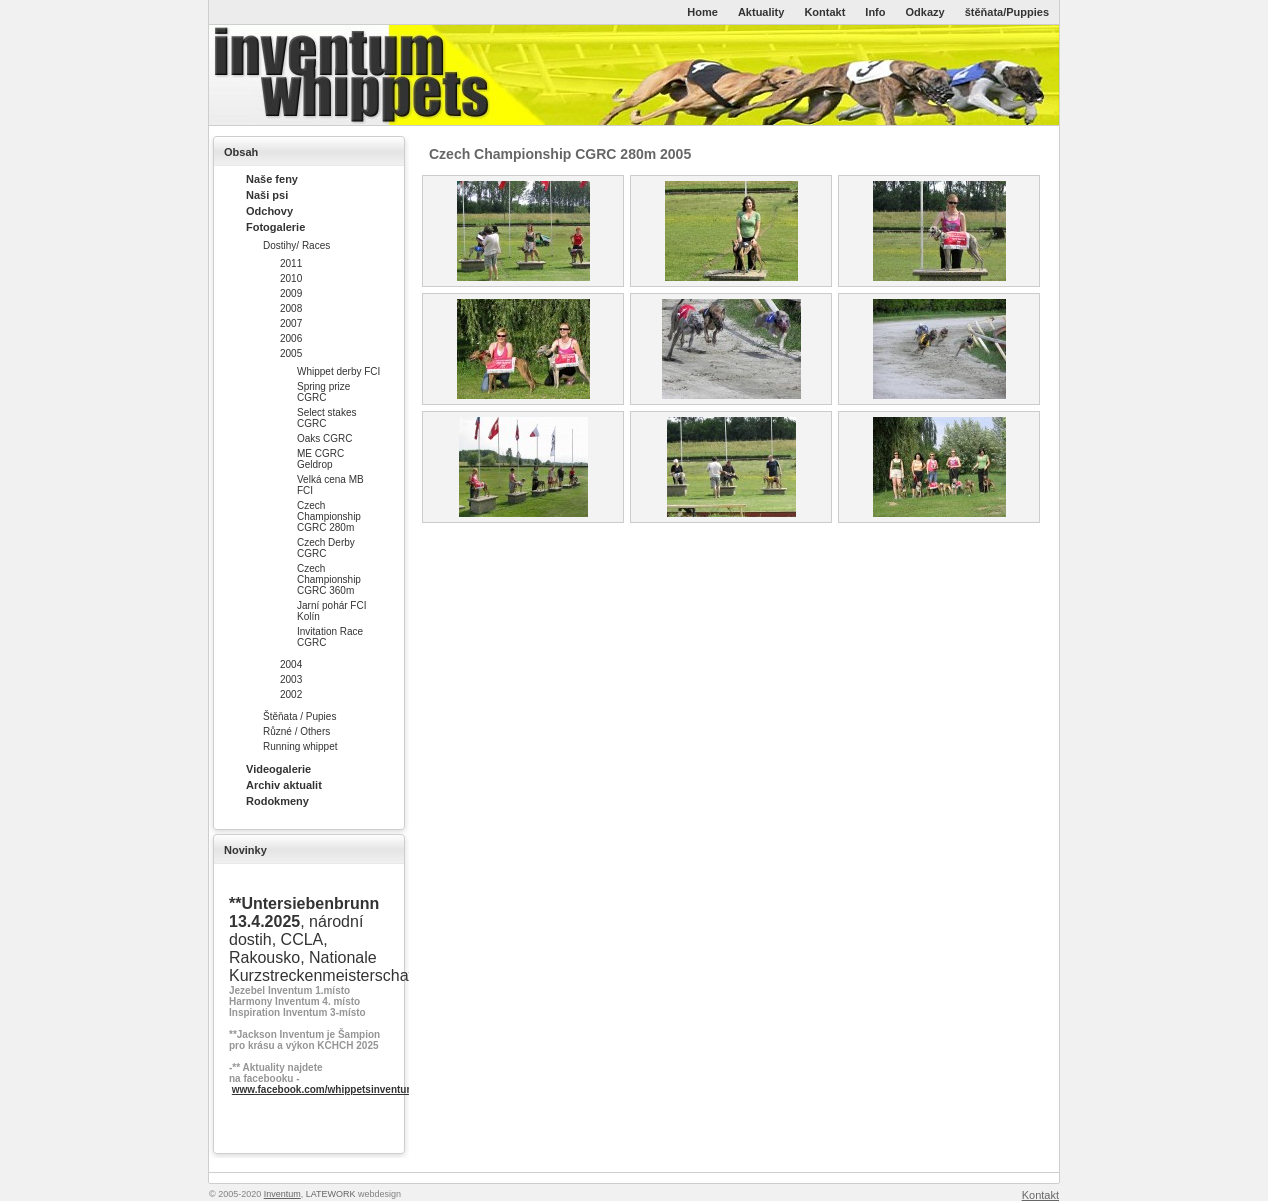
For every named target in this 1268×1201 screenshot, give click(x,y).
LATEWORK (331, 1194)
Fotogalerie (275, 227)
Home (702, 12)
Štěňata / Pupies (299, 716)
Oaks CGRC (325, 438)
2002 (291, 694)
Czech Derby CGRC (326, 548)
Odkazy (925, 12)
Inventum (282, 1194)
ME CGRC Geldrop (320, 459)
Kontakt (824, 12)
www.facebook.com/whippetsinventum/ (325, 1089)
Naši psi (267, 195)
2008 (291, 308)
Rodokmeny (277, 801)
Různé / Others (296, 731)
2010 (291, 278)
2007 (291, 323)
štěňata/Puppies (1007, 12)
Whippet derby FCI (338, 371)
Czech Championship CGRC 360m (329, 579)
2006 (291, 338)
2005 (291, 353)
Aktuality (761, 12)
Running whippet (300, 746)
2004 (291, 664)
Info (875, 12)
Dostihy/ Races (296, 245)
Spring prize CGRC (323, 392)
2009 (291, 293)
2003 (291, 679)
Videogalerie (278, 769)
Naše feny (272, 179)
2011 (291, 263)
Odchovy (269, 211)
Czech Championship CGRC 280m (329, 516)
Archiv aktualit (284, 785)
